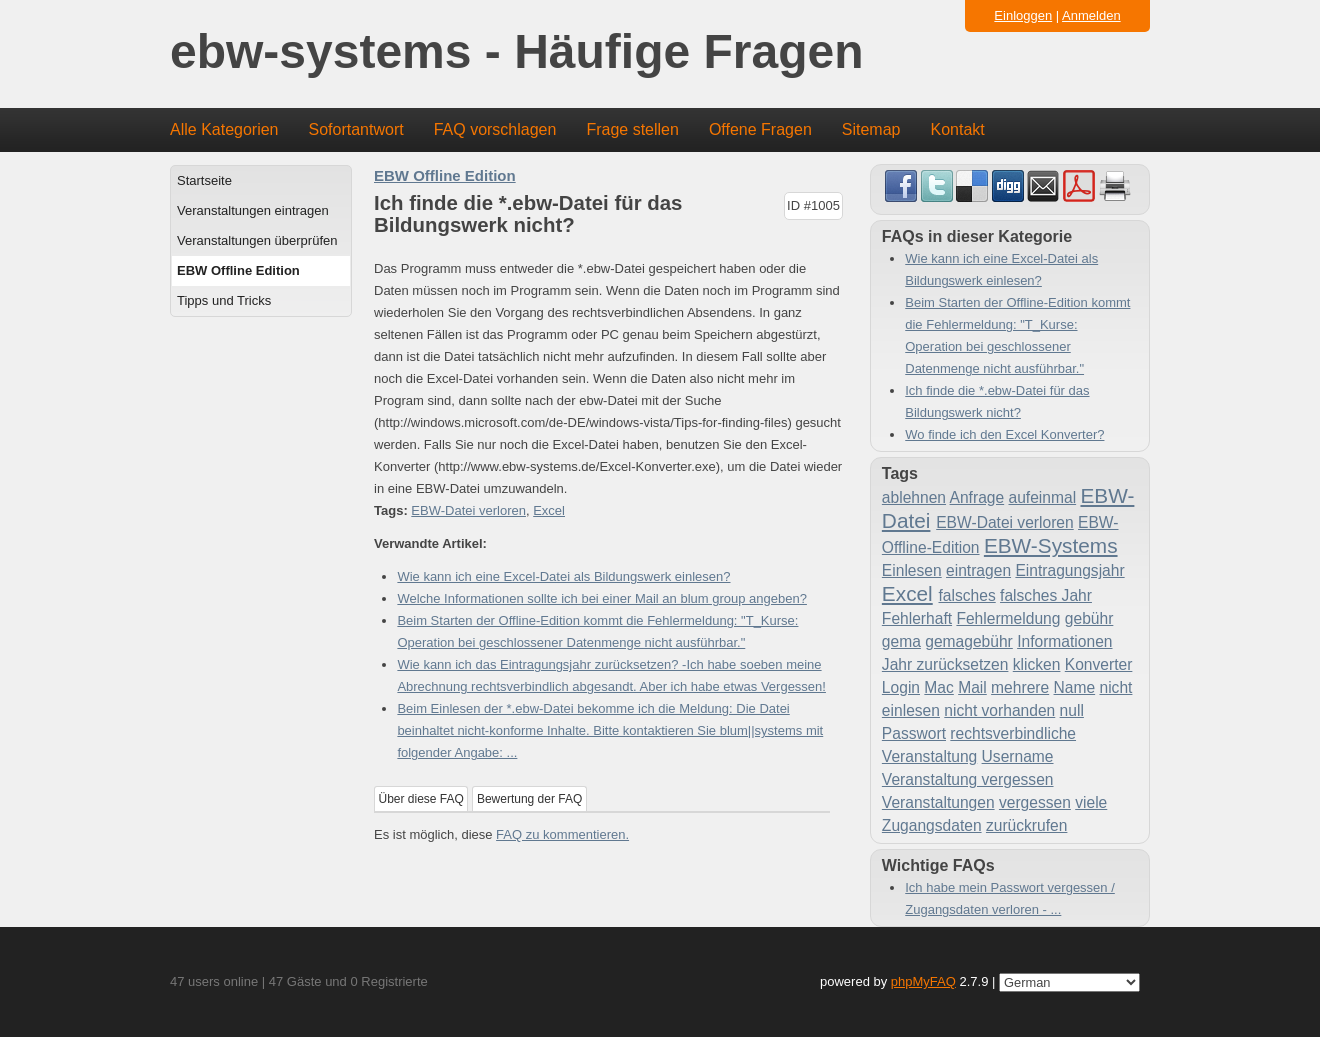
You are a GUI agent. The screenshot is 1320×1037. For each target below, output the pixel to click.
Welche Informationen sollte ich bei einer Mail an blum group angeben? (602, 598)
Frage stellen (632, 129)
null (1072, 710)
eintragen (978, 570)
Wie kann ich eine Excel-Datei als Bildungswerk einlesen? (563, 576)
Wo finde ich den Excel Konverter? (1004, 434)
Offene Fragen (760, 129)
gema (901, 641)
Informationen (1064, 641)
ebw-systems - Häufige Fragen (517, 52)
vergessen (1035, 802)
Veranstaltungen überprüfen (257, 240)
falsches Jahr (1046, 595)
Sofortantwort (356, 129)
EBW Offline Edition (238, 270)
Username (1018, 756)
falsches (967, 595)
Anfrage (977, 497)
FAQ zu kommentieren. (562, 834)
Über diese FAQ (421, 799)
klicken (1037, 664)
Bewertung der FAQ (529, 799)
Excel (549, 510)
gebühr (1089, 618)
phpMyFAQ (923, 981)
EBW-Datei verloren (468, 510)
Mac (938, 687)
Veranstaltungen (938, 802)
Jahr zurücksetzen (945, 664)
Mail (972, 687)
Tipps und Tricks (224, 300)
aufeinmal (1043, 497)
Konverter (1099, 664)
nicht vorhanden (999, 710)
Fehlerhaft (917, 618)
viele (1091, 802)
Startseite (204, 180)
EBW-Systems (1051, 545)
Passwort (914, 733)
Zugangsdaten (932, 825)
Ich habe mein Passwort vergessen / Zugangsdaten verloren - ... (1010, 898)
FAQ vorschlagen (495, 129)
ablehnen (914, 497)
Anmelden (1091, 15)
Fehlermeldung (1008, 618)
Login (901, 687)
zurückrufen (1026, 825)
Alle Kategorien (224, 129)
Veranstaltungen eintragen (253, 210)
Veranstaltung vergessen (968, 779)
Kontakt (958, 129)
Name (1075, 687)
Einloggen (1023, 15)
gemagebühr (969, 641)
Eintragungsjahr (1069, 570)
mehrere (1020, 687)
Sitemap (871, 129)
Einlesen (912, 570)
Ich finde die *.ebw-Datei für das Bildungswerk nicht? (997, 401)
